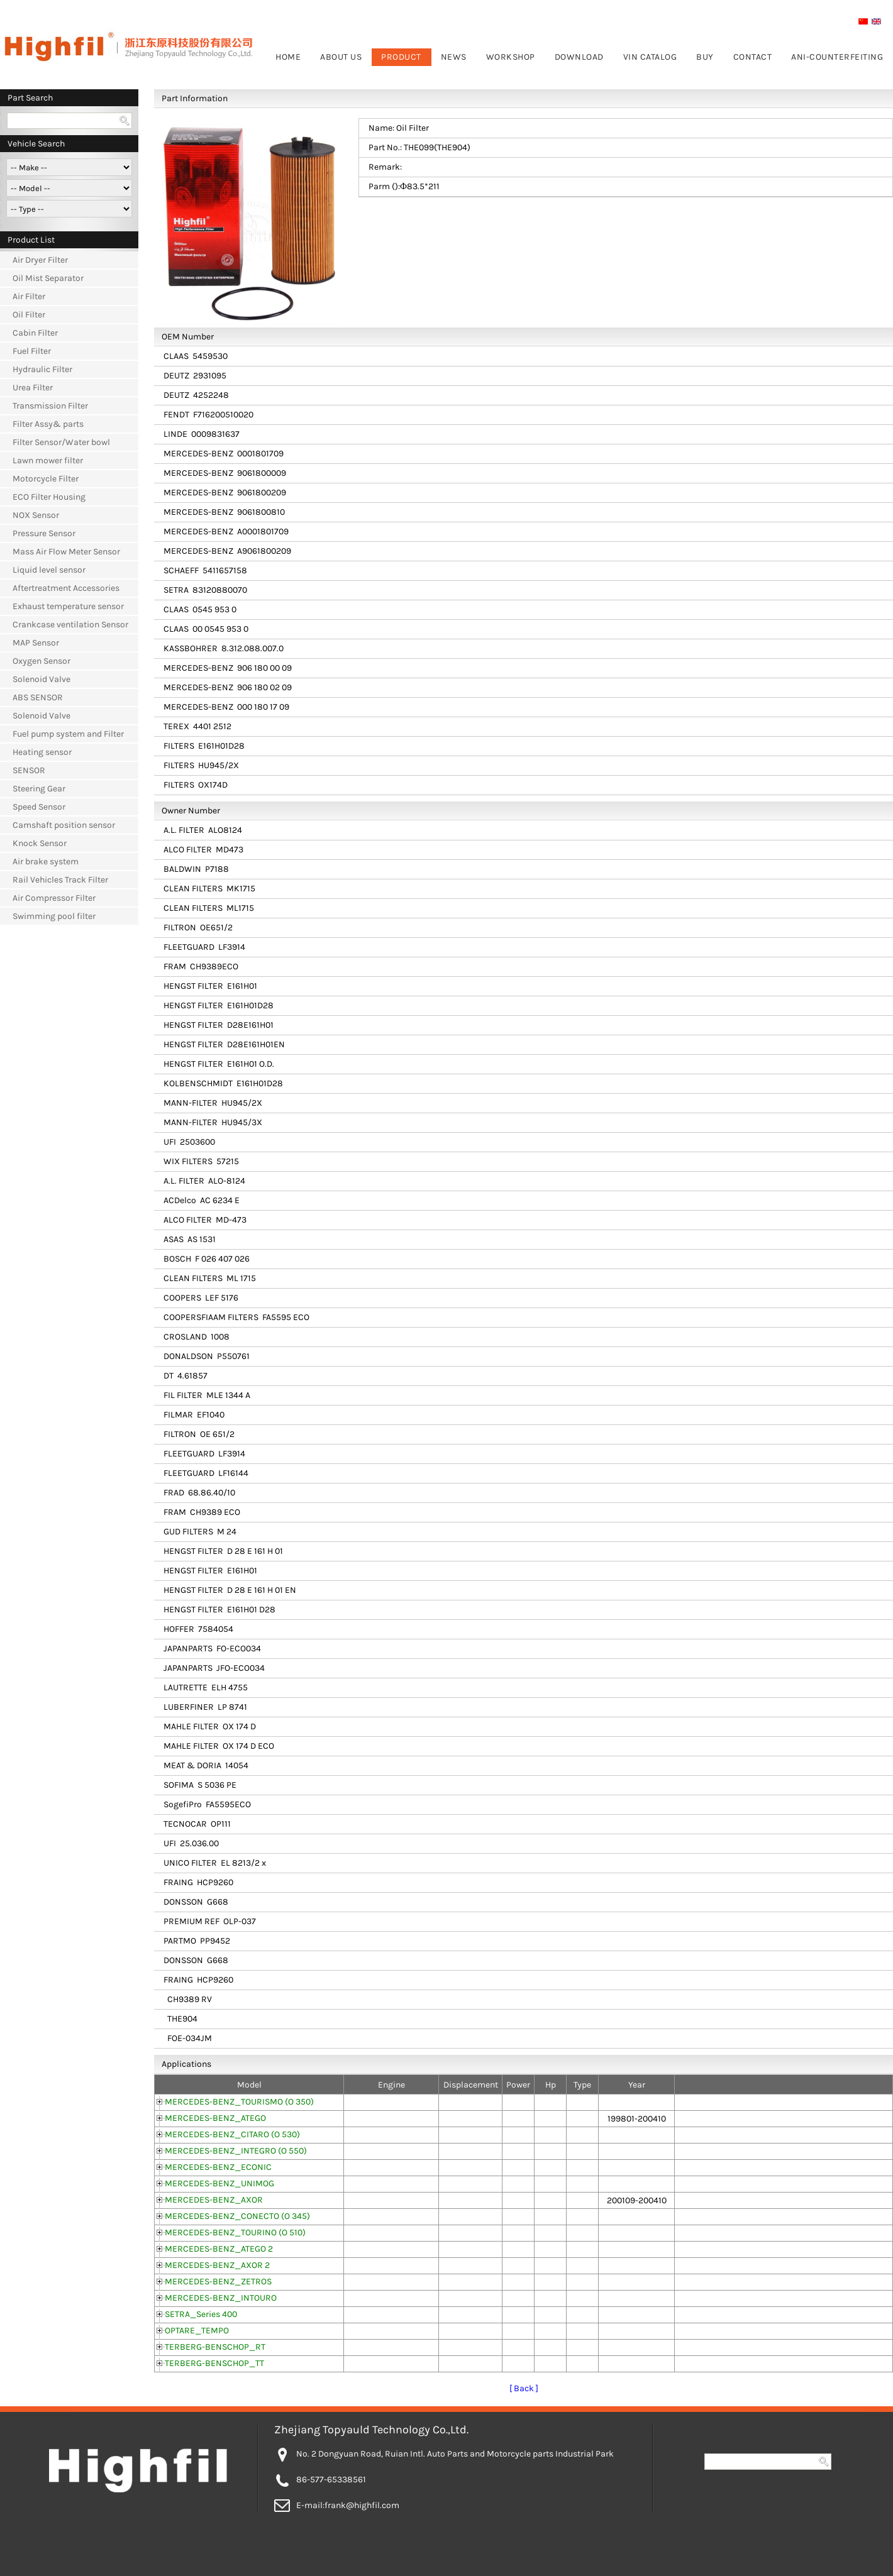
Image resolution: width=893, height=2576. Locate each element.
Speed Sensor (39, 806)
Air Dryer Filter (40, 260)
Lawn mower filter (48, 460)
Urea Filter (33, 387)
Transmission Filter (50, 405)
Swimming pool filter (54, 916)
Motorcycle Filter (46, 478)
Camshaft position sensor (64, 825)
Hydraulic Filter (42, 369)
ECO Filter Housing (49, 497)
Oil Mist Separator (48, 278)
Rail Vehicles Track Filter (60, 879)
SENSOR (29, 770)
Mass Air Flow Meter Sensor (66, 551)
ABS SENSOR (38, 697)
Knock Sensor (40, 843)
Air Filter (29, 296)
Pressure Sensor (44, 533)
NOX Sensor (36, 515)
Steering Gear (39, 788)
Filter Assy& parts (48, 424)
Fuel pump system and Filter (68, 734)
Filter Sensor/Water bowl (61, 442)
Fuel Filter (32, 351)
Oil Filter (29, 314)
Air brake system (46, 861)
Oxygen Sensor (41, 661)
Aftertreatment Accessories (66, 588)
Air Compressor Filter (54, 898)
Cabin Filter (35, 333)
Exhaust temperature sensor (68, 606)
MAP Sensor (36, 642)
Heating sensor (42, 752)
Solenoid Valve (41, 679)
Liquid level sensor (49, 569)
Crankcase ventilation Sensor (70, 624)
